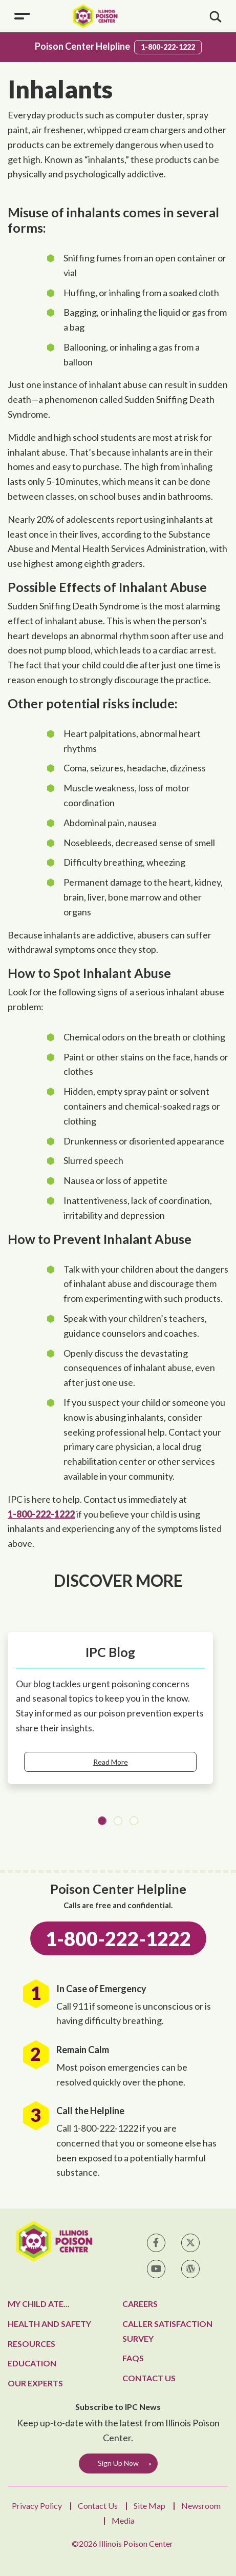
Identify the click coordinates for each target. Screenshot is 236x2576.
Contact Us (149, 2378)
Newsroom (201, 2505)
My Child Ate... (39, 2303)
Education (32, 2363)
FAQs (133, 2358)
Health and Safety (49, 2323)
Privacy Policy (37, 2505)
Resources (31, 2343)
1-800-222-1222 (168, 47)
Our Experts (35, 2383)
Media (123, 2520)
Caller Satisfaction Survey (167, 2331)
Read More (110, 1761)
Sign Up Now (118, 2463)
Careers (140, 2303)
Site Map (149, 2505)
